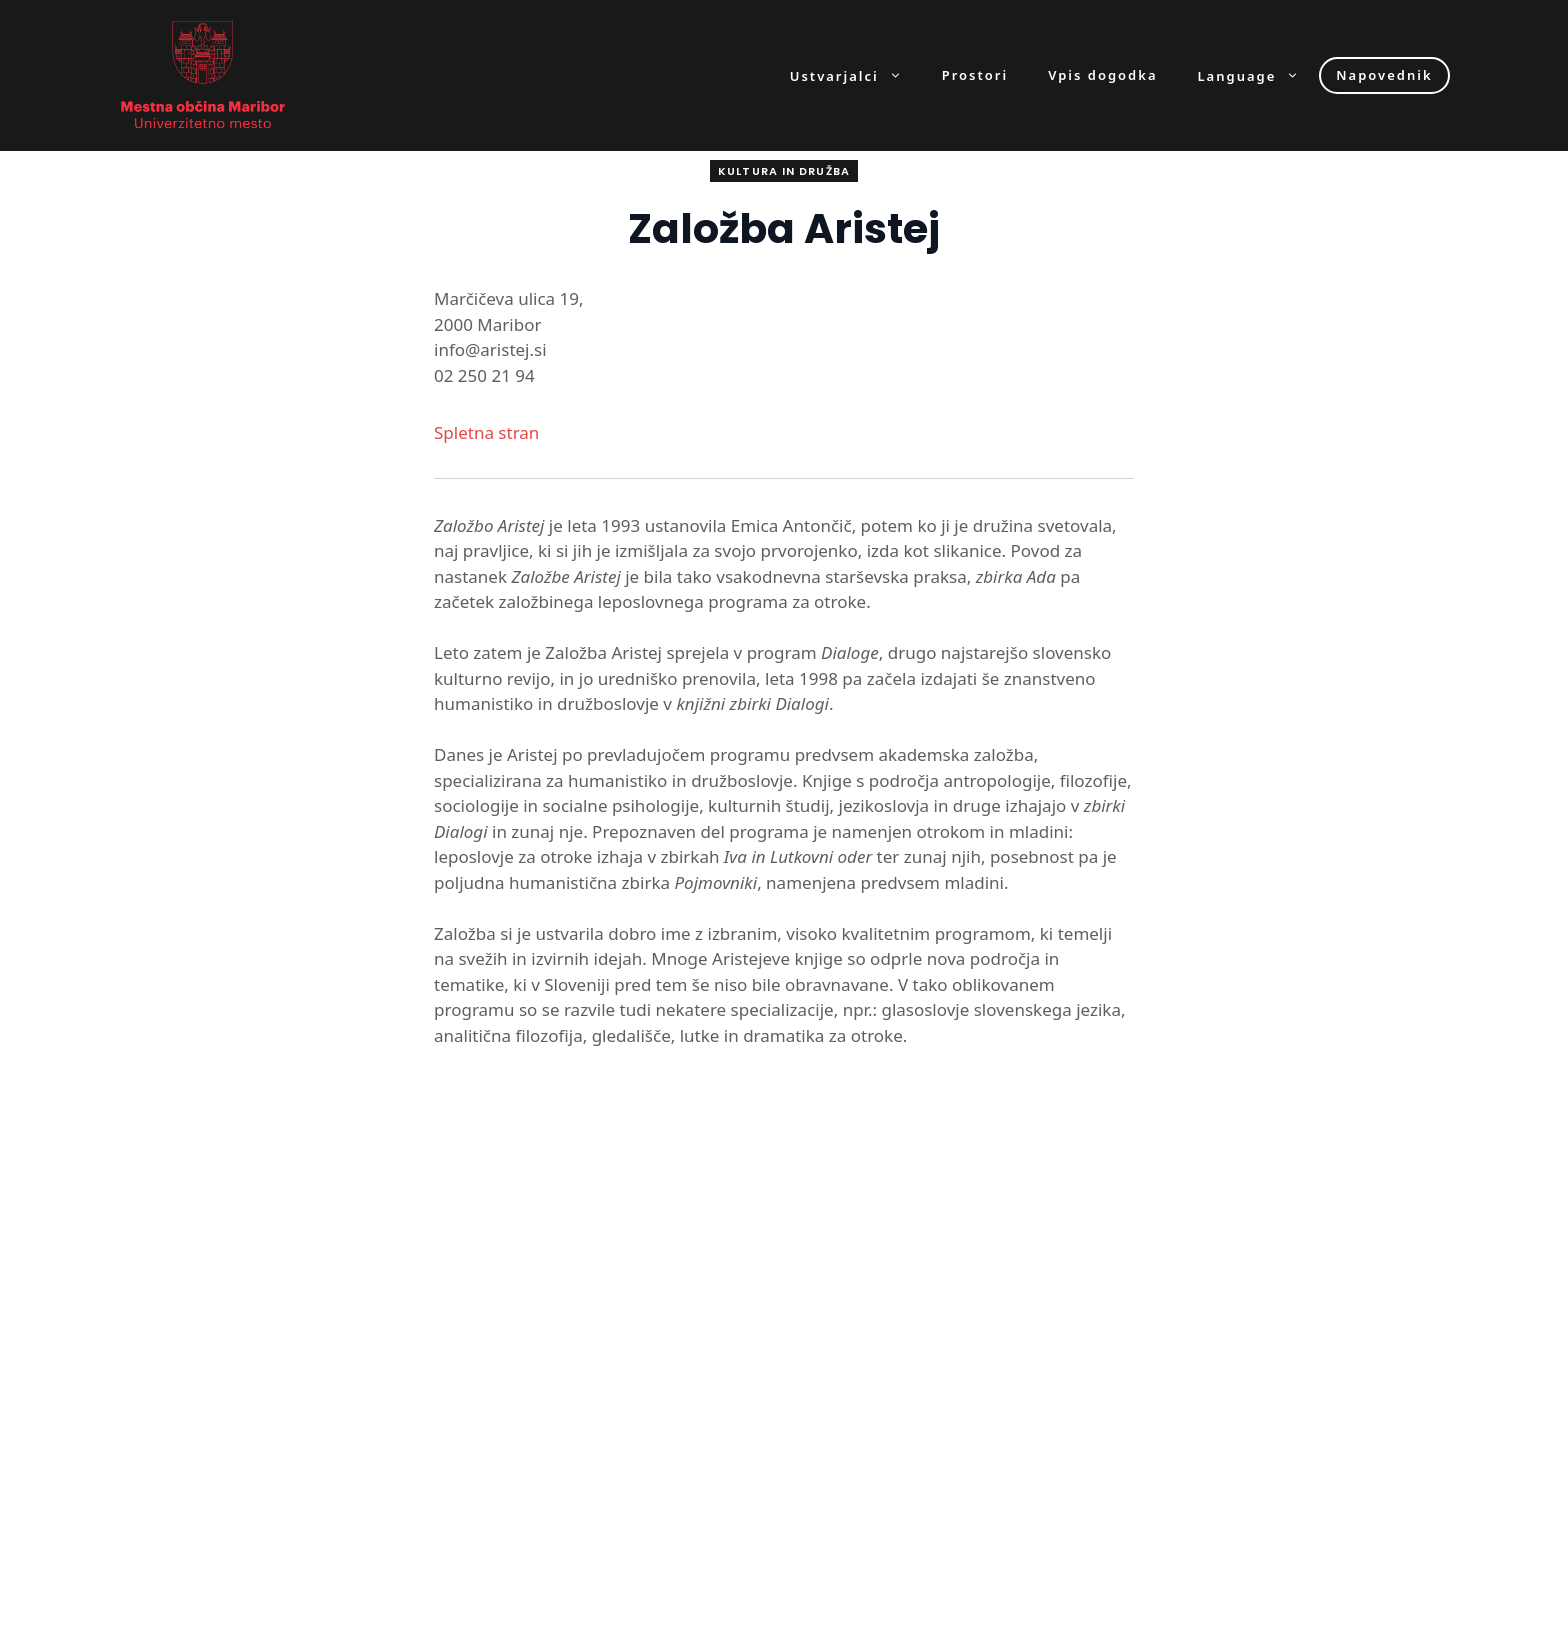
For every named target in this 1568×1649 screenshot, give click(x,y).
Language (1259, 75)
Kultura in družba (784, 171)
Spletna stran (486, 432)
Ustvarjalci (856, 75)
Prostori (975, 75)
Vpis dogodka (1102, 75)
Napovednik (1384, 75)
